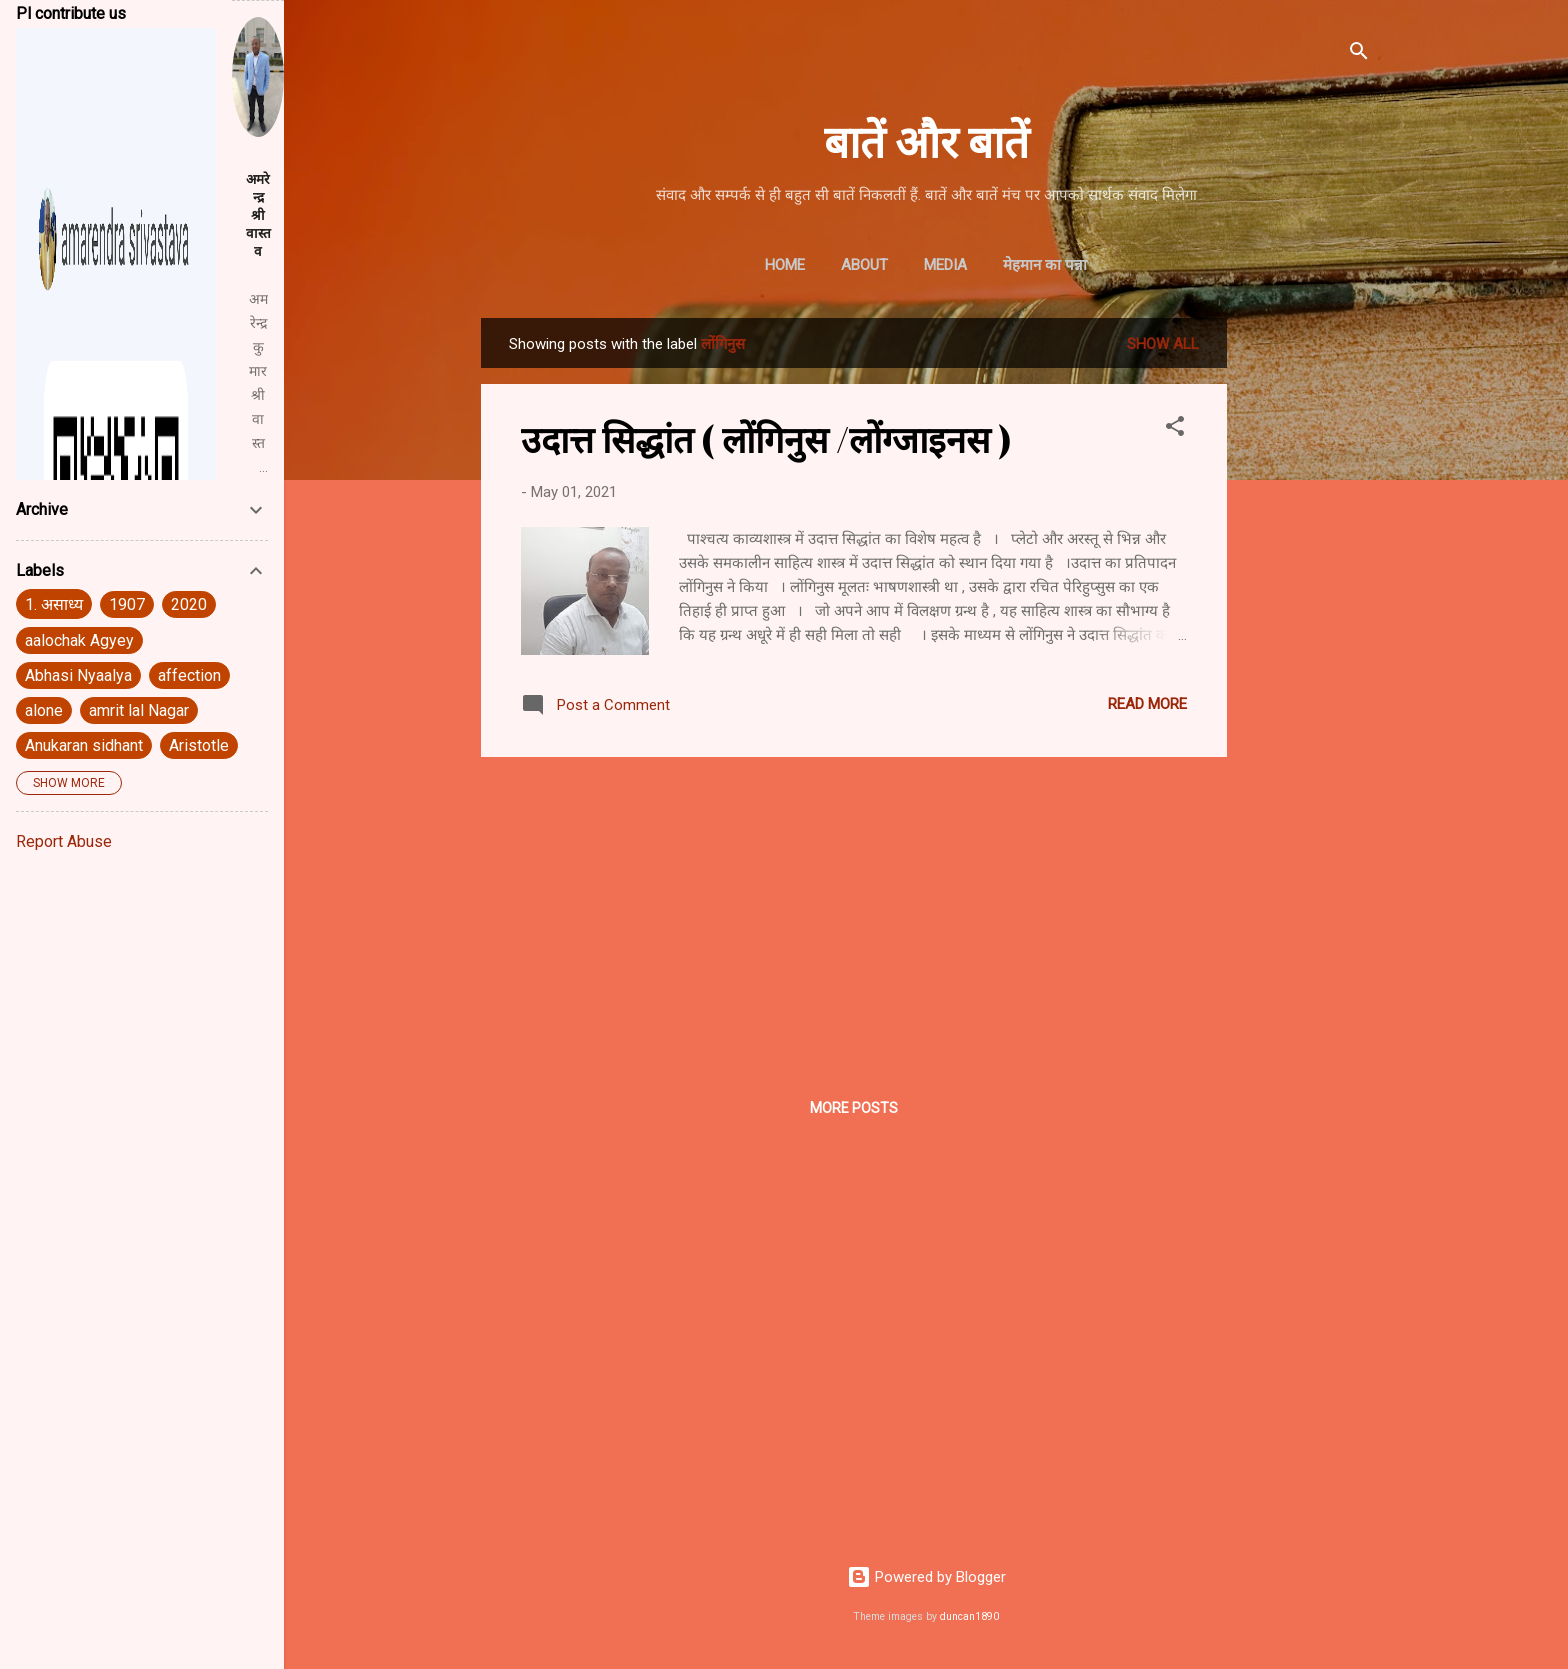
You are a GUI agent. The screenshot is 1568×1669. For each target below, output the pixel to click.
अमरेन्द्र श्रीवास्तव (258, 215)
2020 (189, 604)
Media (945, 265)
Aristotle (199, 745)
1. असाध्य (54, 604)
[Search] (1359, 54)
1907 (127, 604)
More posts (854, 1108)
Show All (1163, 344)
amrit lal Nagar (139, 710)
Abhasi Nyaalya (78, 675)
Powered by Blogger (926, 1577)
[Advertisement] (1307, 618)
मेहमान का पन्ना (1045, 265)
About (864, 265)
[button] (1175, 429)
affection (189, 675)
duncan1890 (969, 1616)
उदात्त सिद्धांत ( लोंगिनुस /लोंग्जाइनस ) (766, 438)
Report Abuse (64, 841)
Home (785, 265)
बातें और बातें (926, 139)
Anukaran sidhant (84, 745)
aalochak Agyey (79, 640)
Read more (1147, 704)
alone (44, 710)
